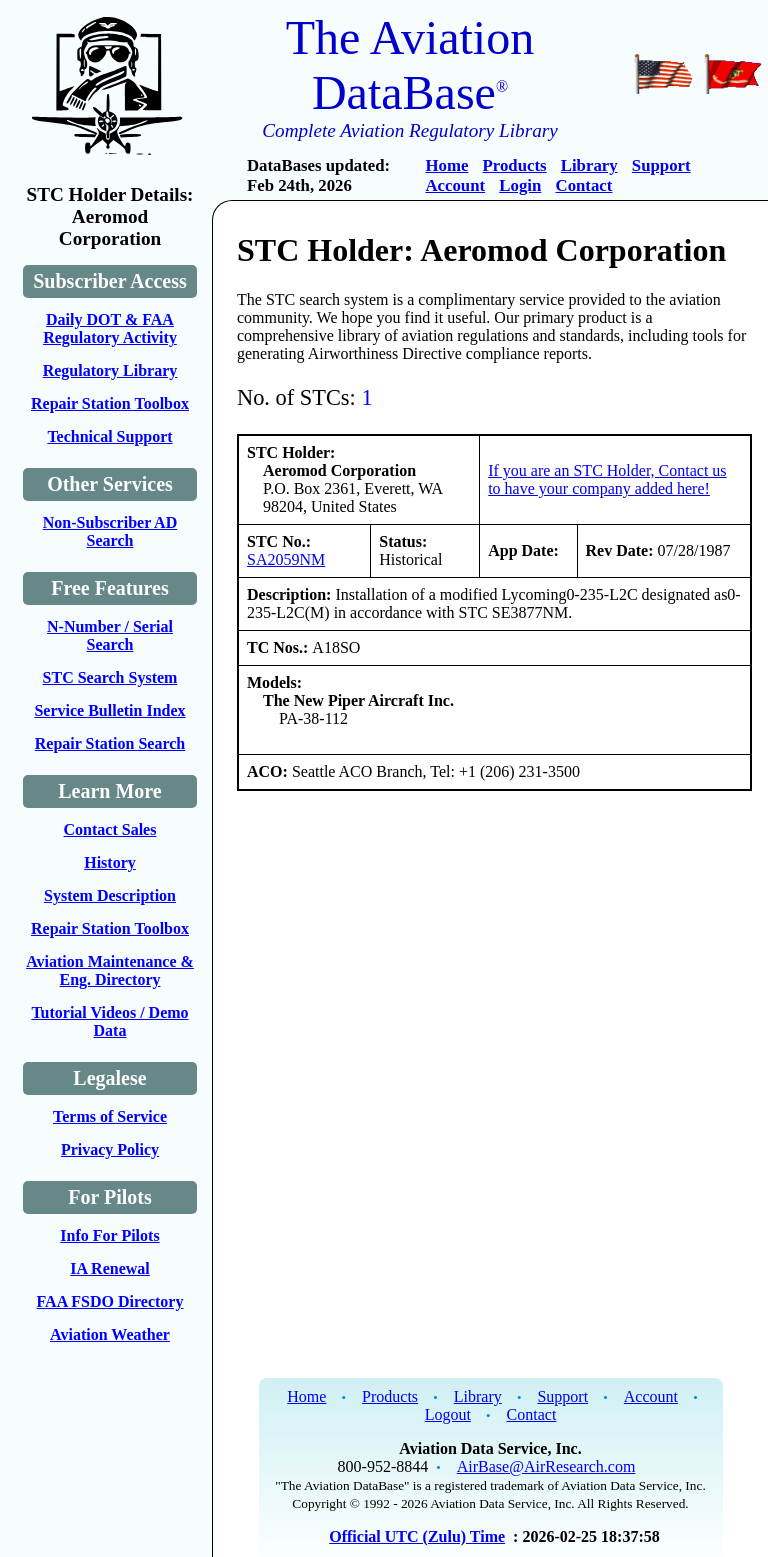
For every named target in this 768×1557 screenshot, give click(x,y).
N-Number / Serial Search (110, 635)
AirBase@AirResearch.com (546, 1466)
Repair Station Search (110, 743)
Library (589, 165)
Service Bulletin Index (109, 710)
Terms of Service (110, 1116)
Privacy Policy (110, 1149)
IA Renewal (110, 1268)
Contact (584, 185)
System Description (110, 895)
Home (446, 165)
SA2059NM (286, 559)
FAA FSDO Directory (110, 1301)
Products (515, 165)
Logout (448, 1414)
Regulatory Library (110, 370)
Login (520, 185)
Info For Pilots (109, 1235)
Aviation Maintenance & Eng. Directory (110, 970)
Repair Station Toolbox (110, 403)
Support (661, 165)
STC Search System (110, 677)
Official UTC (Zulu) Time (417, 1536)
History (110, 862)
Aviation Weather (110, 1334)
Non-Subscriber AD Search (110, 531)
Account (455, 185)
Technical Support (109, 436)
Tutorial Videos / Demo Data (109, 1021)
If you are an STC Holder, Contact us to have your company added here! (607, 479)
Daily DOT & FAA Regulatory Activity (110, 328)
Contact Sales (110, 829)
